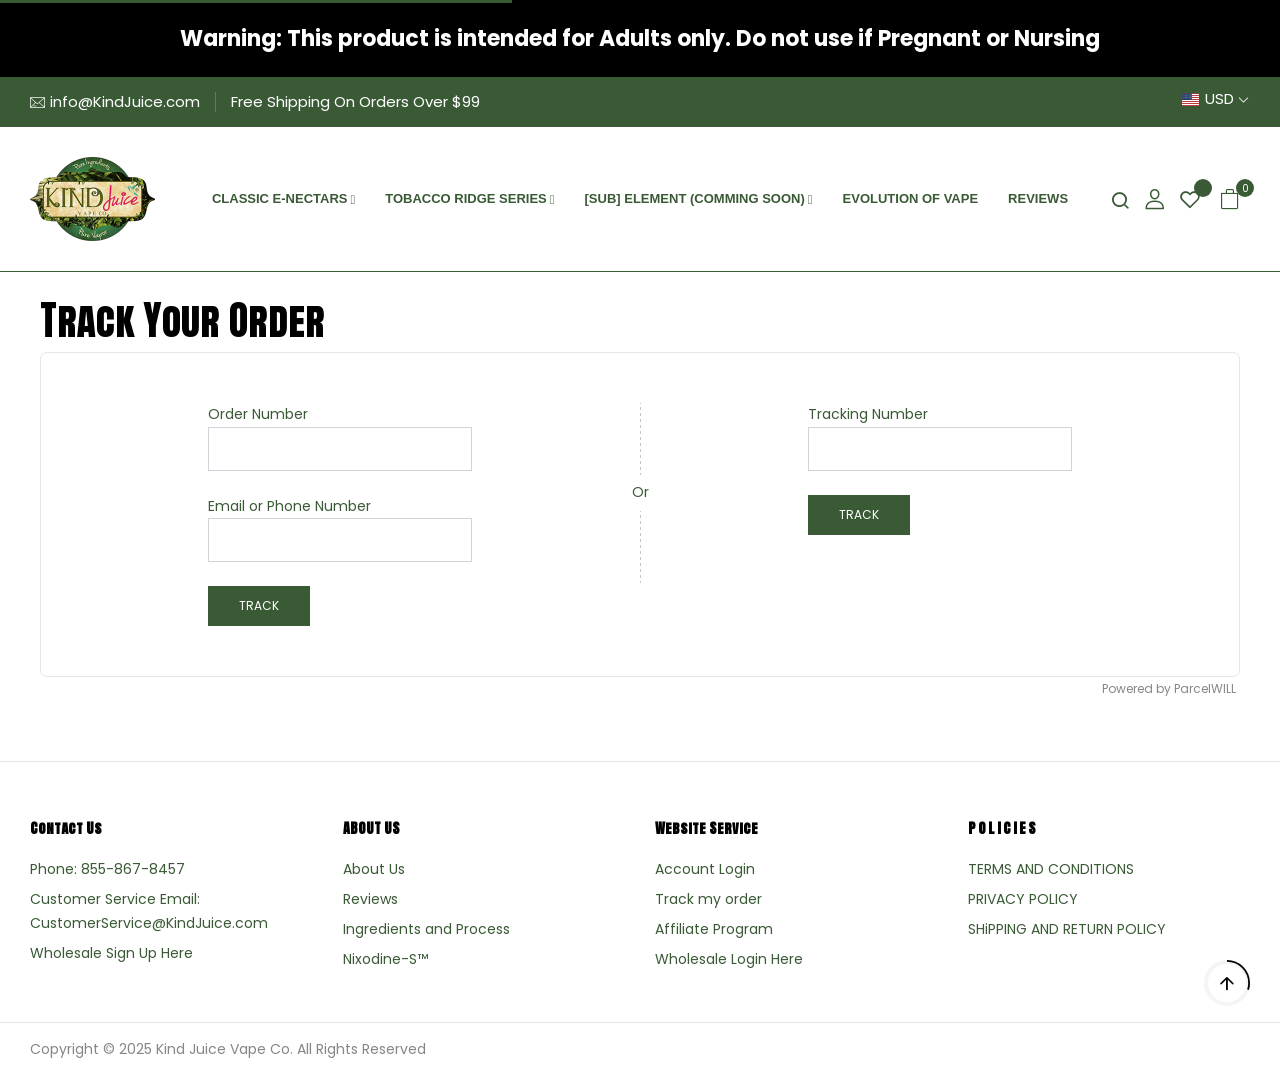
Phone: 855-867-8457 (107, 869)
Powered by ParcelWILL (1169, 689)
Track (259, 605)
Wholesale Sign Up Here (111, 953)
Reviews (370, 899)
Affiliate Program (714, 929)
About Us (374, 869)
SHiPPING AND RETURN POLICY (1067, 929)
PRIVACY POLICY (1023, 899)
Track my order (708, 899)
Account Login (705, 869)
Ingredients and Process (426, 929)
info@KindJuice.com (125, 101)
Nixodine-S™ (385, 959)
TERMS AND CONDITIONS (1051, 869)
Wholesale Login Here (729, 959)
